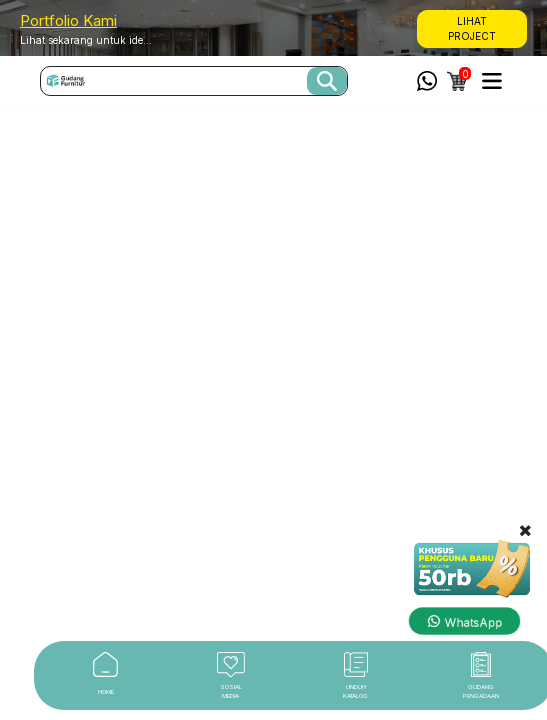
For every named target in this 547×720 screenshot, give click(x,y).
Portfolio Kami (68, 20)
